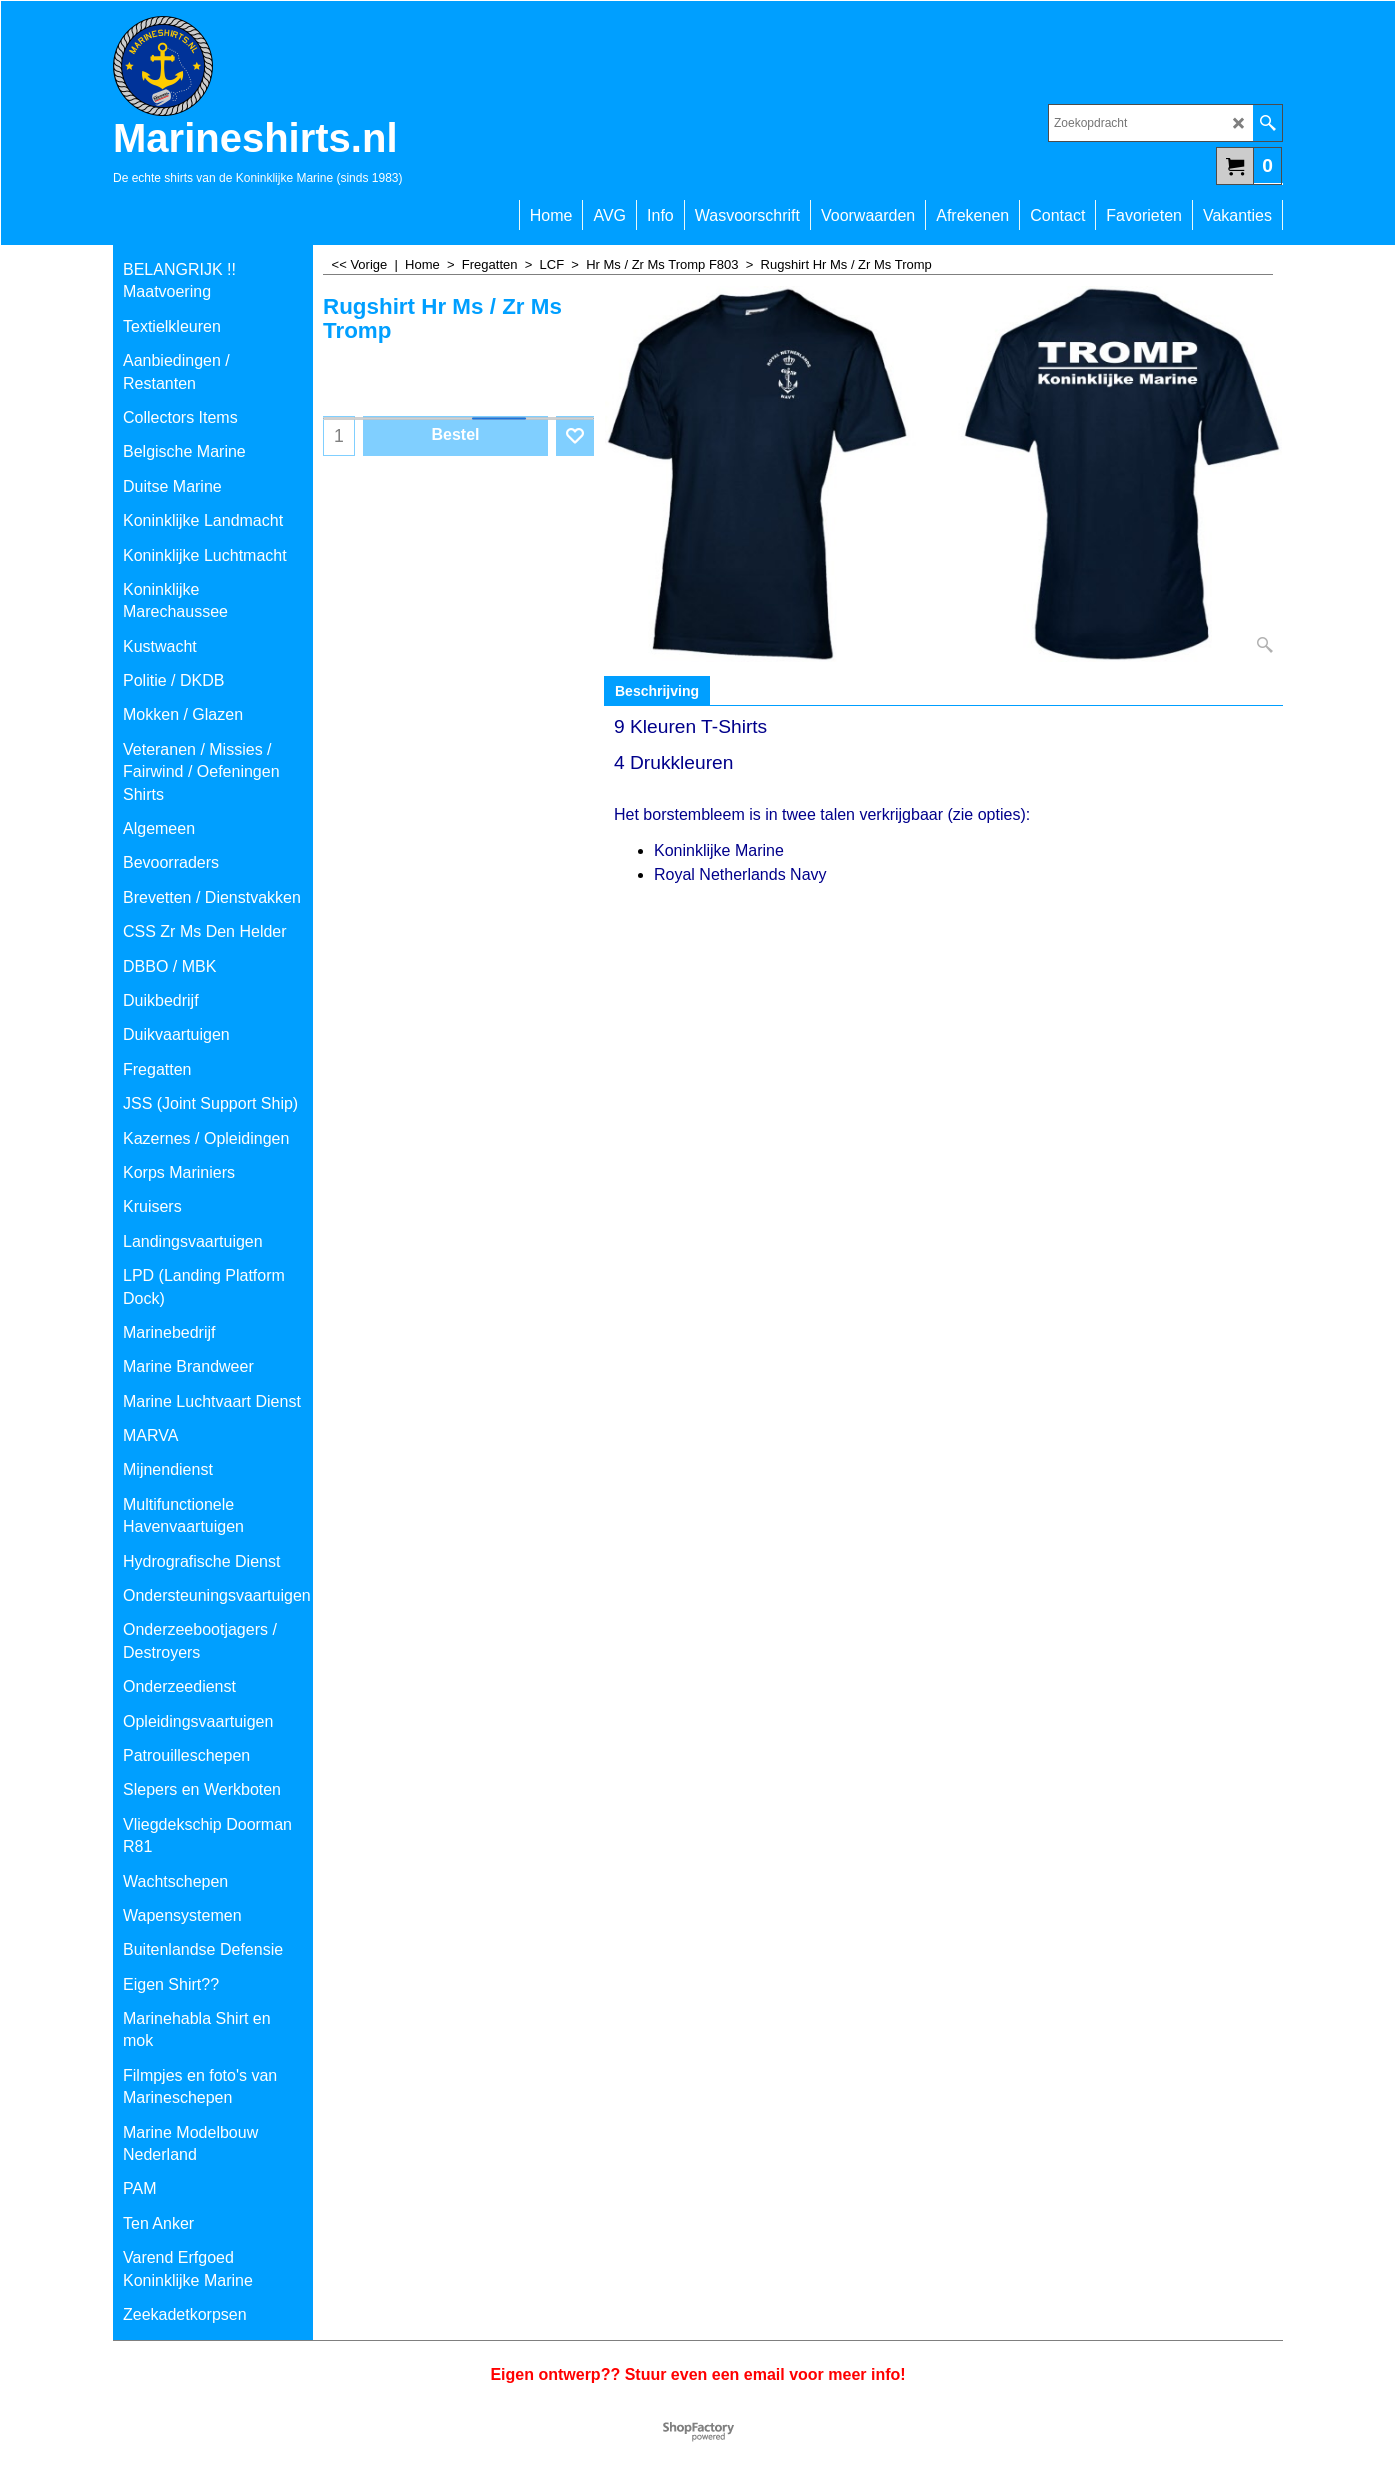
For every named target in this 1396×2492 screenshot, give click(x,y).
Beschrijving (657, 691)
